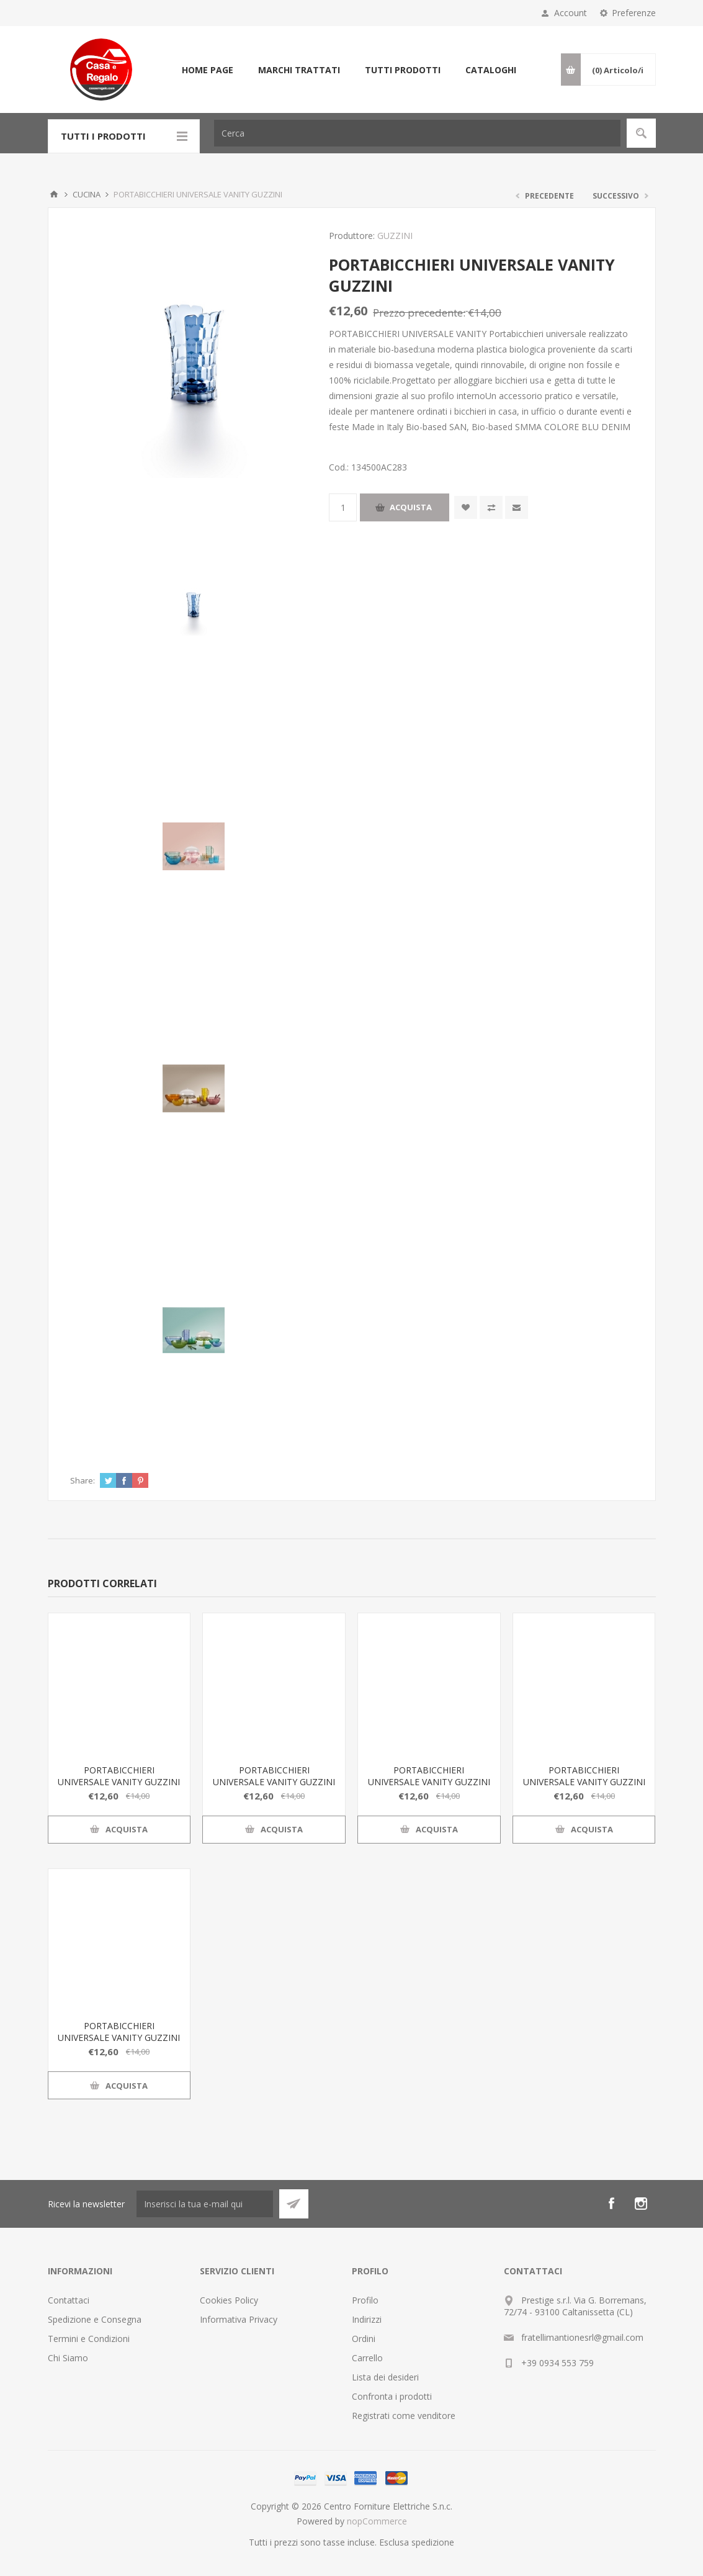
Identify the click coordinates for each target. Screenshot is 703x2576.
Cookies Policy (229, 2300)
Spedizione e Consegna (94, 2319)
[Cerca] (417, 133)
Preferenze (634, 13)
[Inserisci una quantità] (343, 507)
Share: (82, 1480)
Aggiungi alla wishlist (465, 507)
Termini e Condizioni (89, 2338)
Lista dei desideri (385, 2377)
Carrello (367, 2358)
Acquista (411, 507)
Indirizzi (367, 2319)
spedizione (432, 2542)
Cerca (641, 133)
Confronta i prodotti (392, 2396)
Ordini (363, 2338)
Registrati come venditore (403, 2415)
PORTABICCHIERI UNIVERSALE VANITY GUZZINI (119, 1776)
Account (570, 13)
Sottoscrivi (293, 2203)
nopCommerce (377, 2521)
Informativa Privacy (238, 2319)
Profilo (365, 2300)
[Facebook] (611, 2203)
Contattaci (68, 2300)
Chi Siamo (68, 2358)
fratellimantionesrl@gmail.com (582, 2337)
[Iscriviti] (205, 2204)
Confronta (491, 507)
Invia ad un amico (516, 507)
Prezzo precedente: (419, 312)
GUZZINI (395, 235)
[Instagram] (641, 2203)
